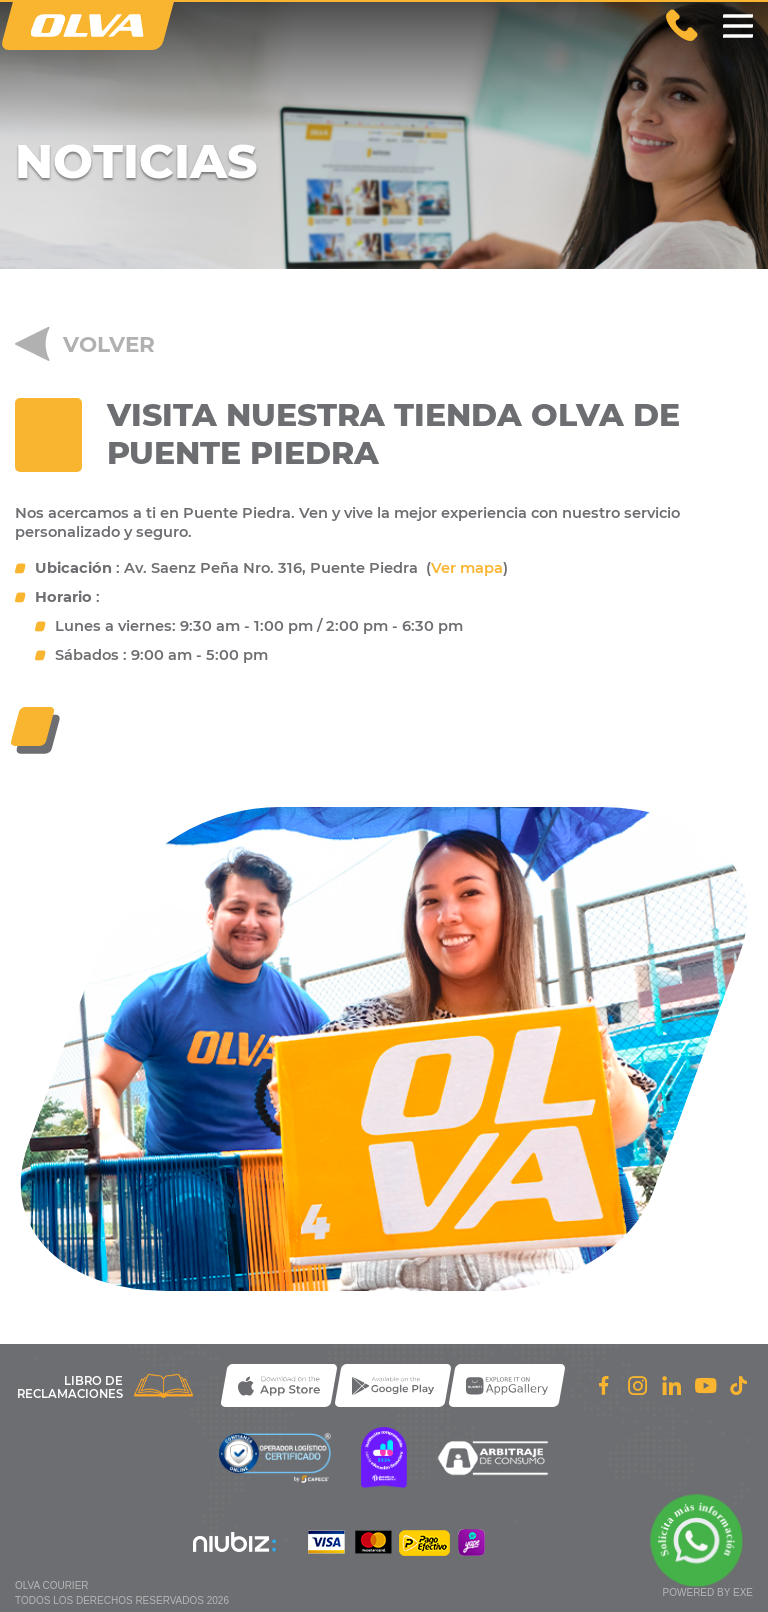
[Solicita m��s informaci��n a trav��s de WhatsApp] (696, 1540)
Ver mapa (467, 568)
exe (743, 1592)
